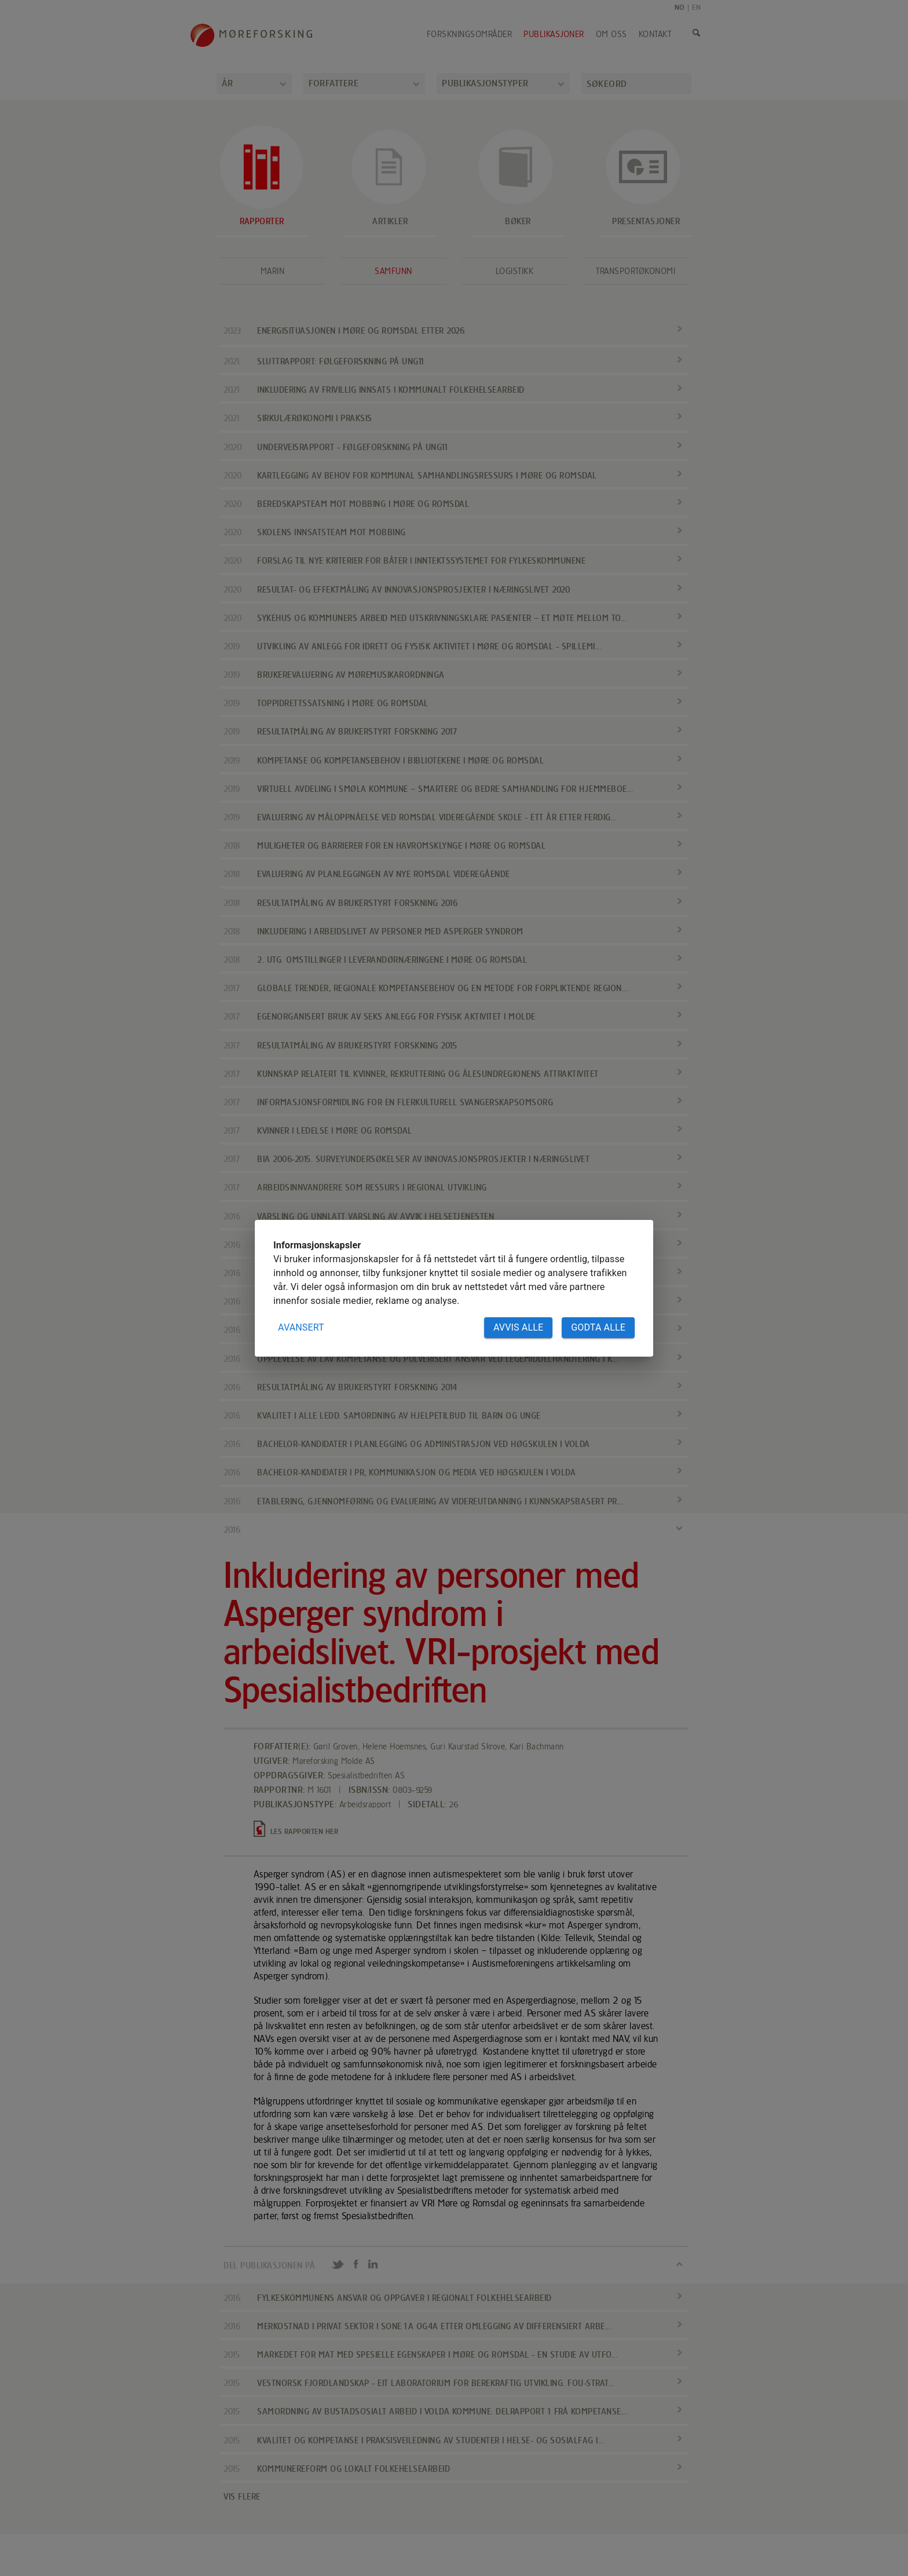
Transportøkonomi (635, 271)
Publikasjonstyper (485, 83)
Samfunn (393, 271)
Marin (273, 271)
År (227, 83)
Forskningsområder (469, 34)
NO (679, 7)
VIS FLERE (242, 2496)
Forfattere (333, 83)
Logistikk (515, 271)
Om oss (611, 34)
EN (696, 7)
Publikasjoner (553, 34)
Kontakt (655, 34)
